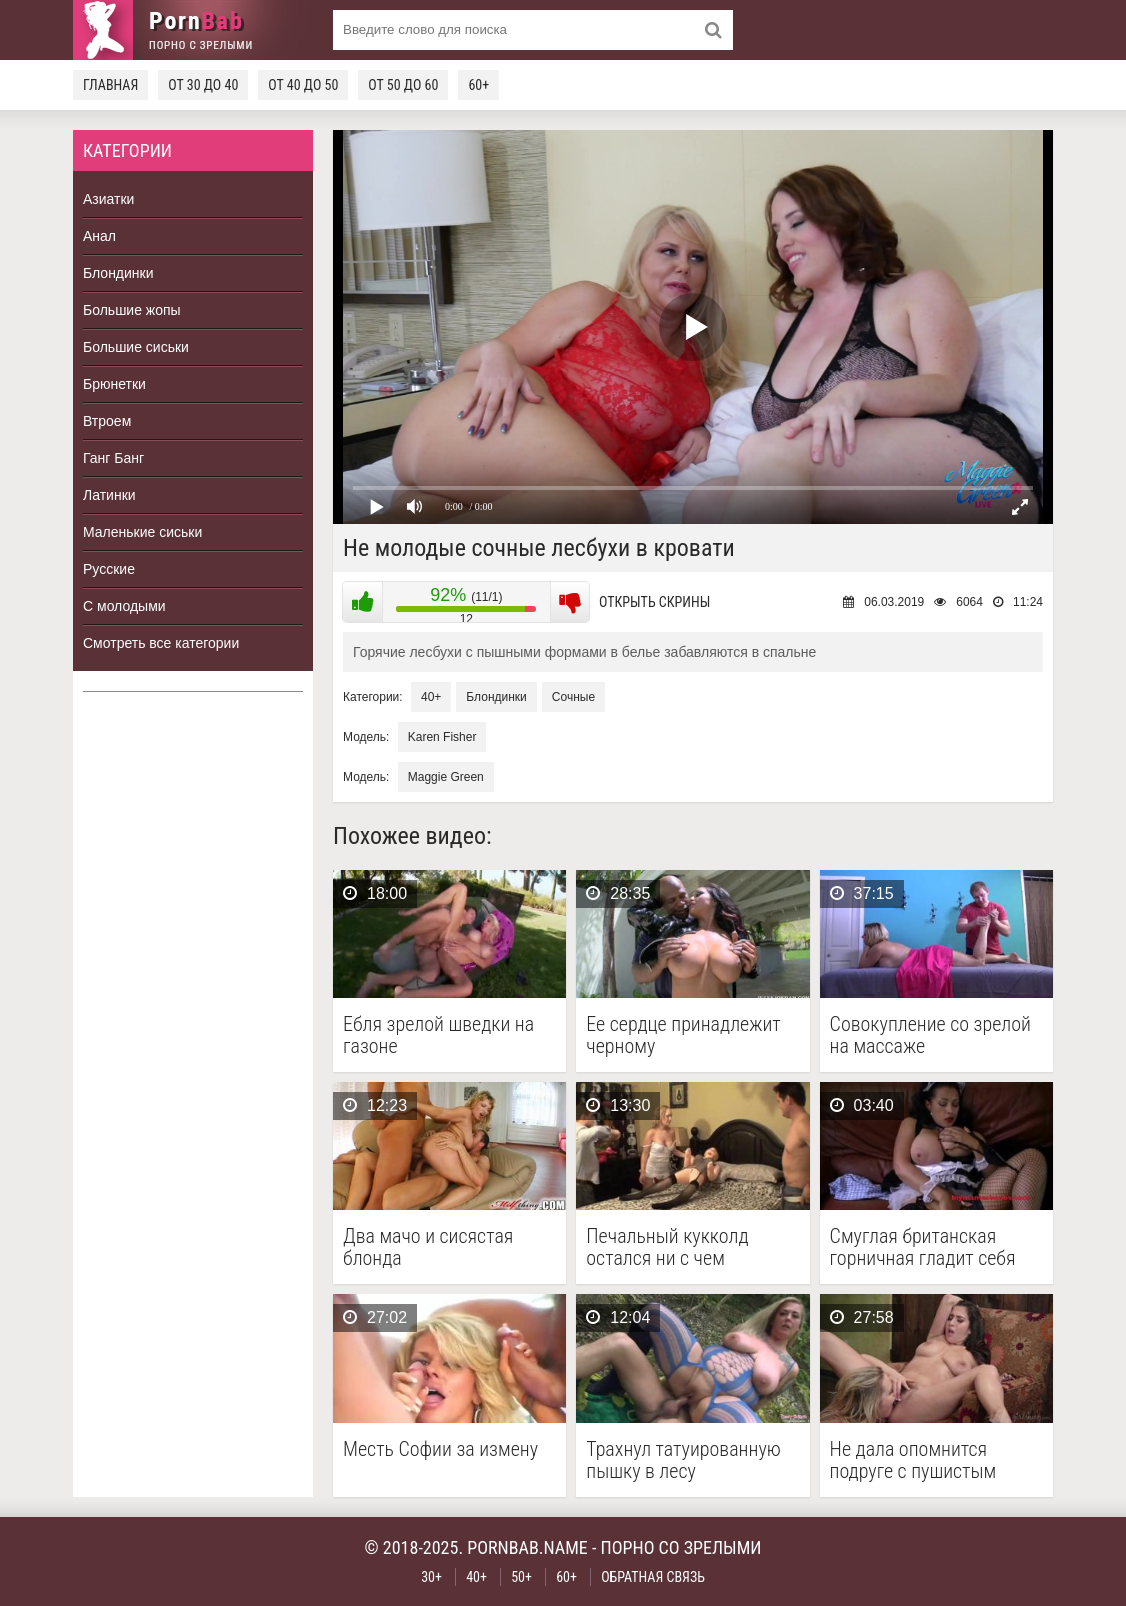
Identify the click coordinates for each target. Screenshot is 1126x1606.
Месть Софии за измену (440, 1449)
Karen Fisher (442, 737)
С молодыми (124, 606)
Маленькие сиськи (142, 532)
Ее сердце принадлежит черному (683, 1035)
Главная (110, 85)
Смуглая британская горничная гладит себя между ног (923, 1247)
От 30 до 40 (203, 85)
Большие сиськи (136, 347)
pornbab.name (527, 1547)
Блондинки (118, 273)
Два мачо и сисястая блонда (428, 1247)
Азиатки (108, 199)
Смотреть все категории (161, 643)
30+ (431, 1577)
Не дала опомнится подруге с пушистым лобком (913, 1460)
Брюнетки (114, 384)
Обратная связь (653, 1577)
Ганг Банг (113, 458)
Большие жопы (132, 310)
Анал (99, 236)
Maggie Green (446, 777)
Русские (109, 569)
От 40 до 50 (303, 85)
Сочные (573, 697)
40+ (431, 697)
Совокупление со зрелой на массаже (930, 1035)
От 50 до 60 (403, 85)
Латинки (109, 495)
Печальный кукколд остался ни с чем (667, 1247)
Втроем (107, 421)
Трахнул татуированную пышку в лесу (683, 1460)
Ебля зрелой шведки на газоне (438, 1035)
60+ (478, 85)
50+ (521, 1577)
